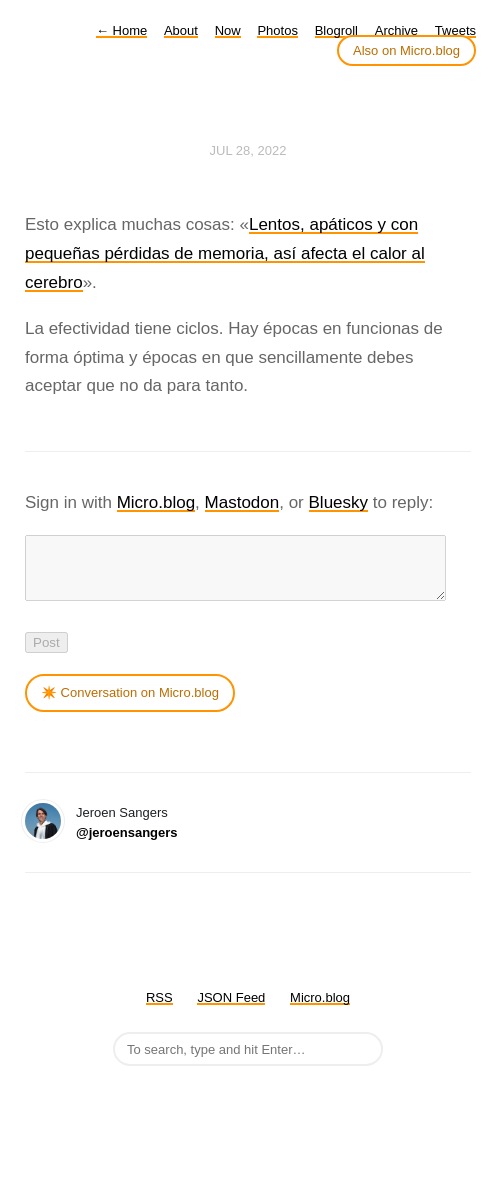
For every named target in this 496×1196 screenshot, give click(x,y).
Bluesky (339, 502)
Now (228, 30)
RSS (159, 1009)
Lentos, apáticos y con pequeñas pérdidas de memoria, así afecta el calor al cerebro (225, 253)
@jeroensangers (127, 844)
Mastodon (242, 502)
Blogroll (336, 30)
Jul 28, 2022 (248, 150)
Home (121, 30)
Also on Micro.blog (406, 50)
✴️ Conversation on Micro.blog (130, 704)
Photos (277, 30)
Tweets (455, 30)
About (181, 30)
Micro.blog (156, 502)
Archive (396, 30)
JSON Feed (231, 1009)
